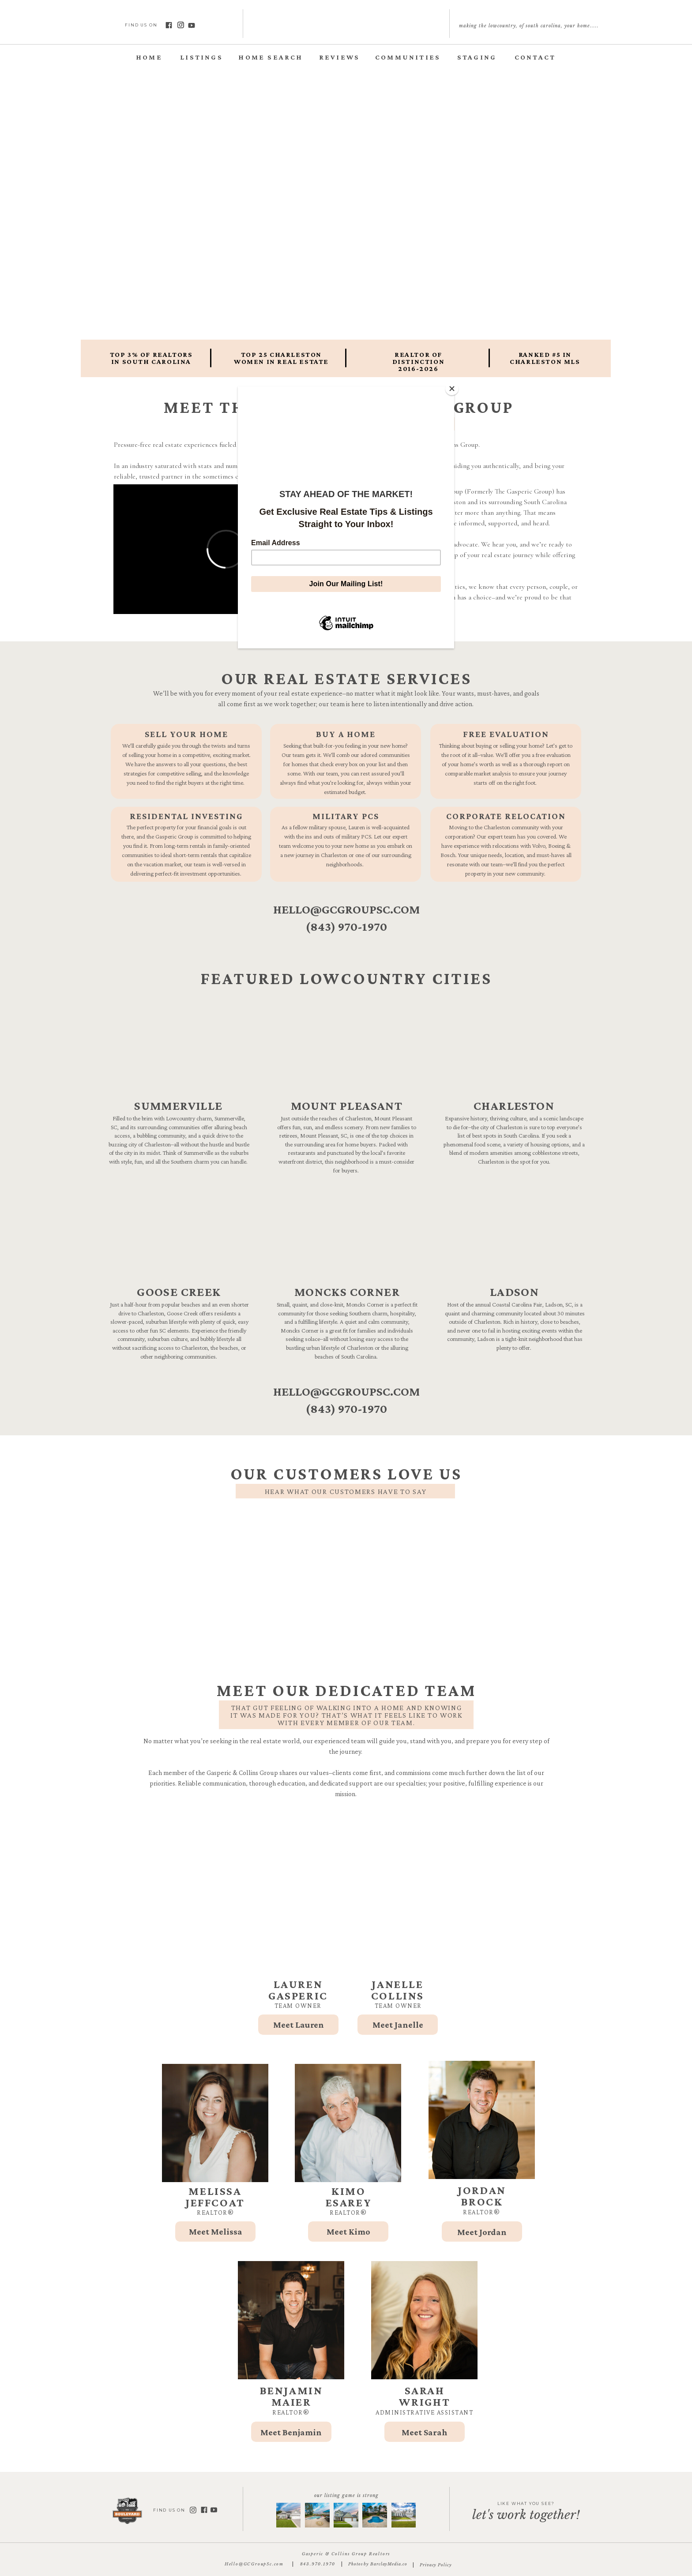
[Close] (452, 388)
